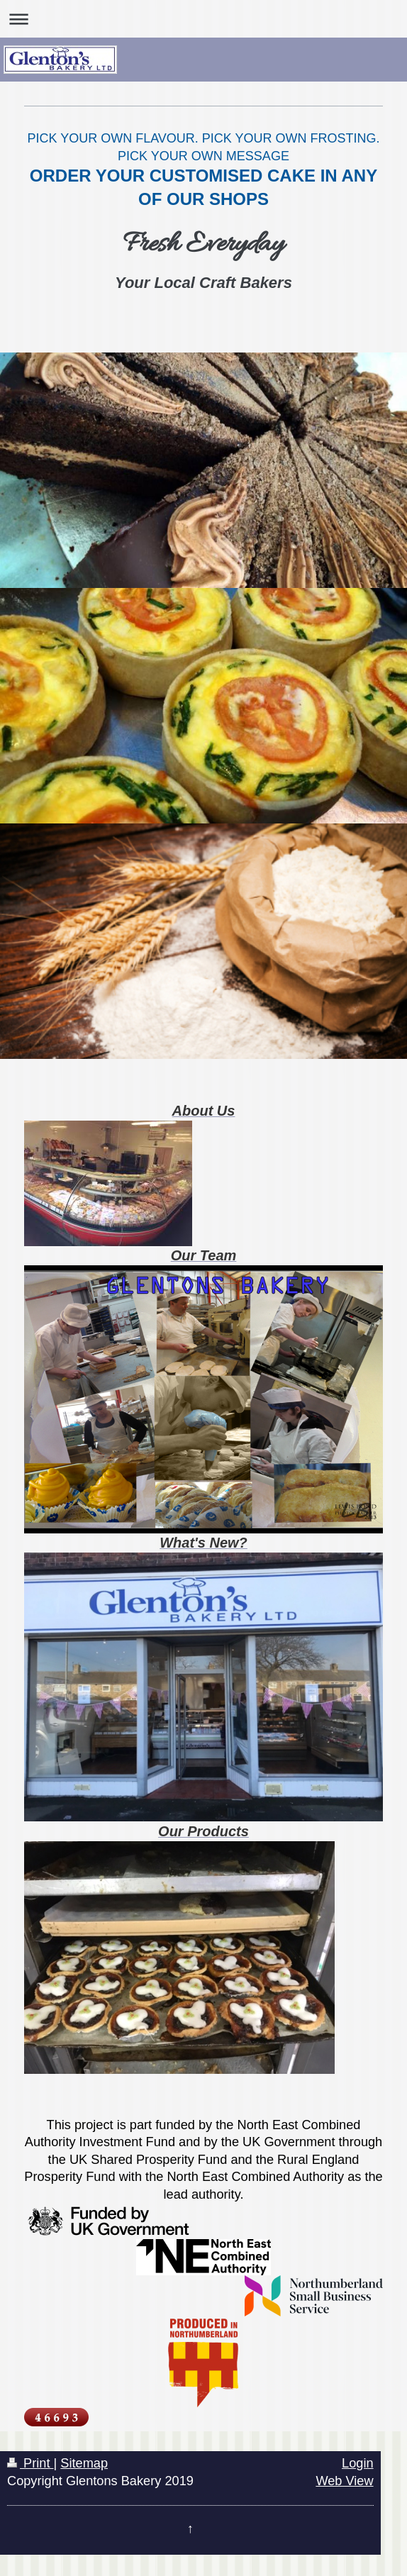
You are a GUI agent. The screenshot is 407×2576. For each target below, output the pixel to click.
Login (358, 2463)
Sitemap (84, 2463)
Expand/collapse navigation (203, 19)
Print (30, 2463)
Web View (344, 2481)
